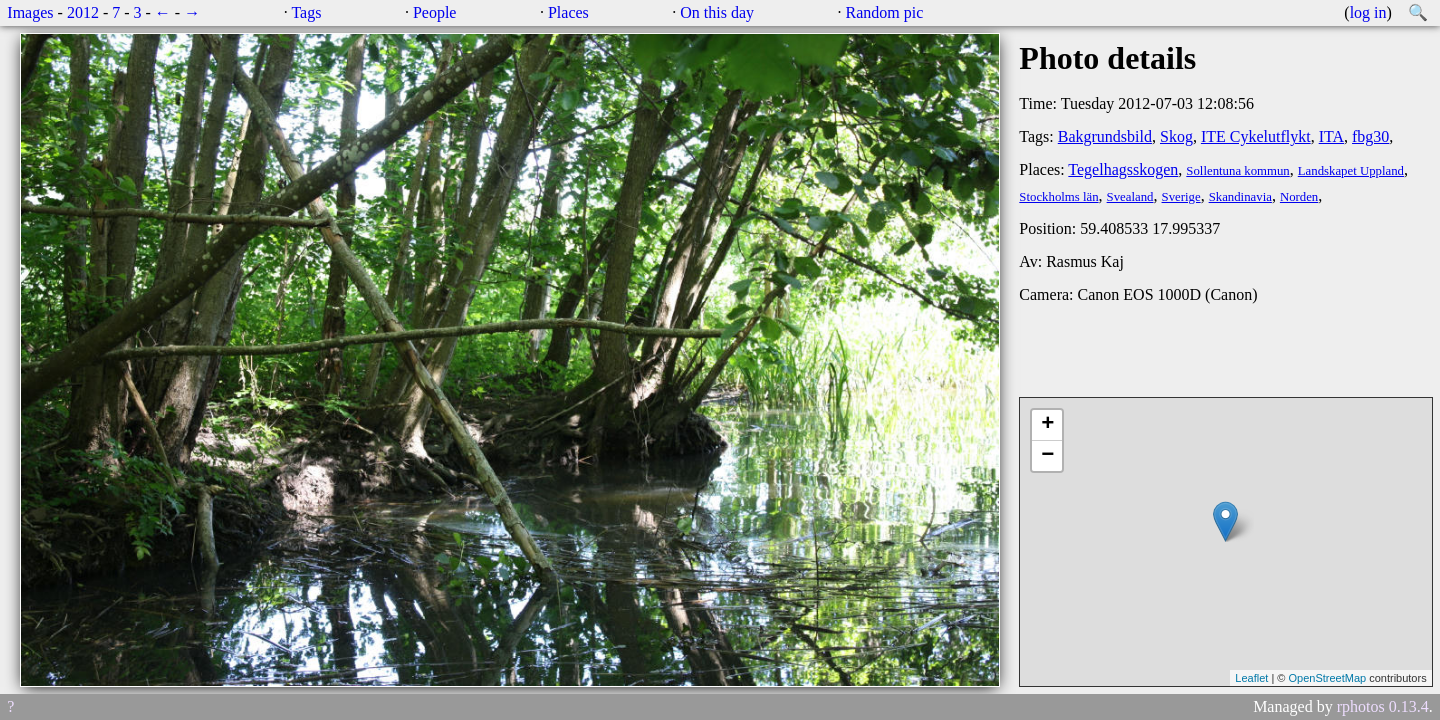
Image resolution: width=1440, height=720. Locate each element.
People (435, 12)
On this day (717, 12)
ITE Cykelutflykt (1256, 136)
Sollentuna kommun (1237, 171)
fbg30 (1370, 136)
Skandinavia (1240, 197)
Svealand (1130, 197)
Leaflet (1251, 678)
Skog (1176, 136)
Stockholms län (1058, 197)
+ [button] (1047, 425)
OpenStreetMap (1327, 678)
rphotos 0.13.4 (1383, 706)
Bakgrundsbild (1105, 136)
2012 (83, 12)
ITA (1331, 136)
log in (1368, 12)
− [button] (1047, 456)
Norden (1299, 197)
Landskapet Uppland (1351, 171)
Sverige (1181, 197)
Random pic (885, 12)
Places (568, 12)
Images (30, 12)
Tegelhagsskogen (1123, 169)
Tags (306, 12)
